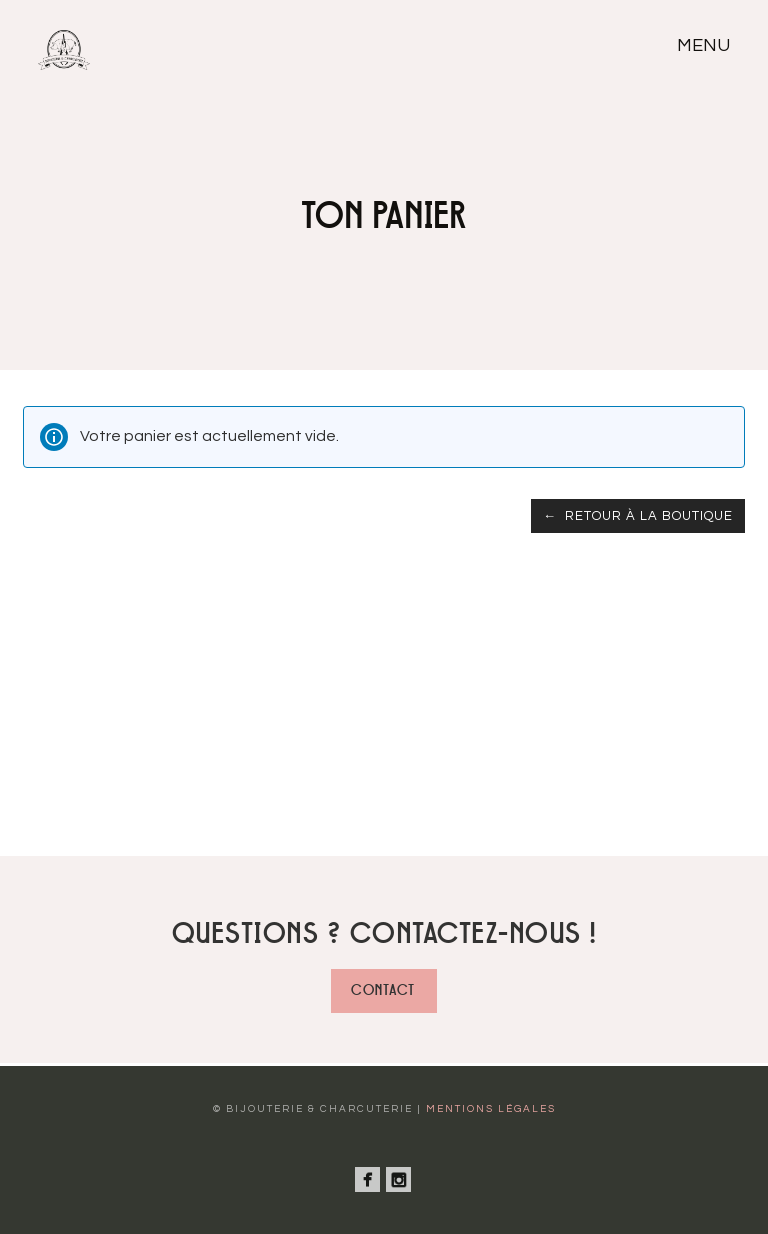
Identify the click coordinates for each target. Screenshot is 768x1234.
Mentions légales (491, 1109)
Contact (383, 990)
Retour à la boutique (647, 516)
